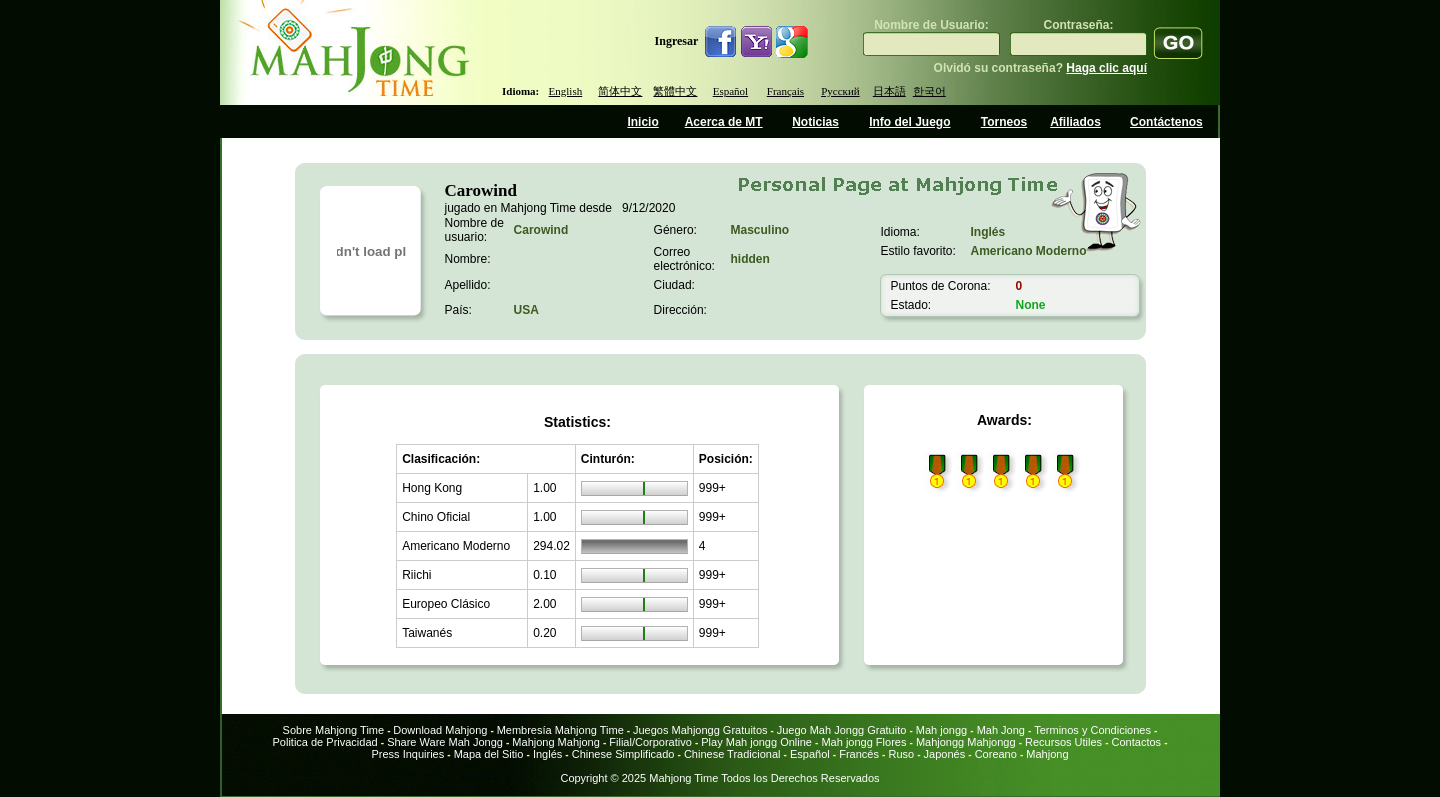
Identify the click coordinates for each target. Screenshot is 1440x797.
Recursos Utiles (1063, 742)
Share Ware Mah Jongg (445, 742)
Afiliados (1075, 122)
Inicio (642, 122)
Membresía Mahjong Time (560, 730)
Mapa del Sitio (489, 754)
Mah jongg (941, 730)
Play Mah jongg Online (756, 742)
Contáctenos (1166, 122)
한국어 (929, 91)
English (566, 91)
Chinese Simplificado (623, 754)
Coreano (996, 754)
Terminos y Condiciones (1092, 730)
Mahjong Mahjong (555, 742)
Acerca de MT (724, 122)
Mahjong (1047, 754)
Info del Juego (909, 122)
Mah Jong (1001, 730)
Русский (840, 91)
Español (730, 91)
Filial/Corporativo (650, 742)
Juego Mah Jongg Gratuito (842, 730)
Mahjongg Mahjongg (966, 742)
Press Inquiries (407, 754)
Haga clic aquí (1106, 68)
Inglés (547, 754)
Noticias (815, 122)
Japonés (945, 754)
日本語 (889, 91)
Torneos (1004, 122)
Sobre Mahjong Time (334, 730)
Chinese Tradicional (734, 754)
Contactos (1137, 742)
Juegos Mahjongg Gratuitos (700, 730)
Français (785, 91)
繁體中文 (675, 91)
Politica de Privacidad (324, 742)
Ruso (902, 754)
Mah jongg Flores (863, 742)
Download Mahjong (440, 730)
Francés (859, 754)
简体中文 (620, 91)
